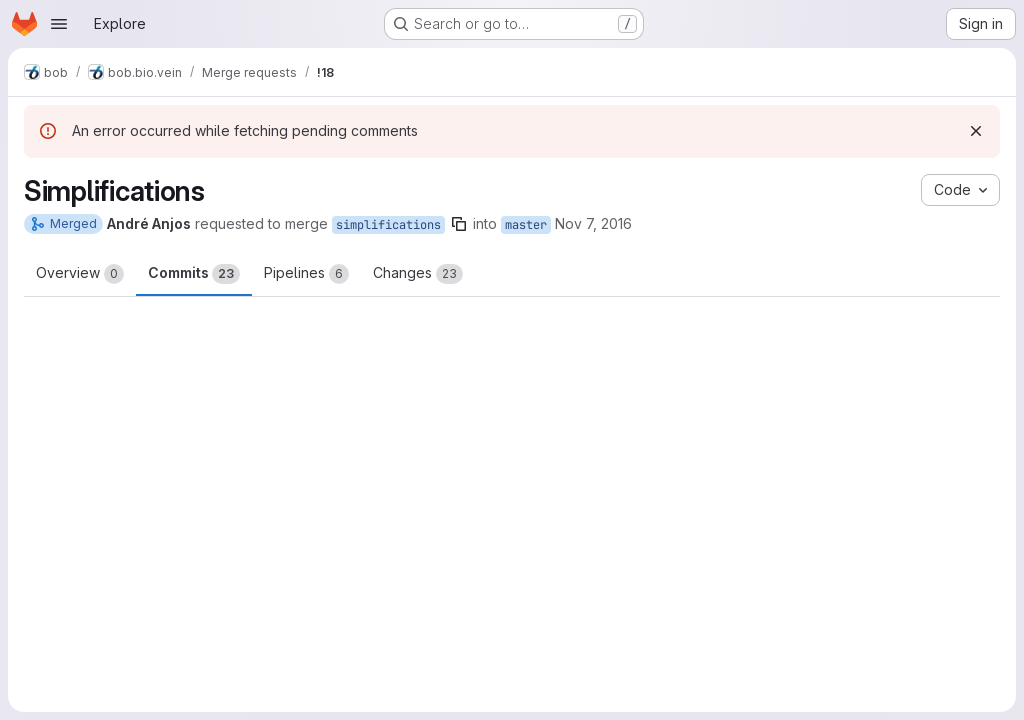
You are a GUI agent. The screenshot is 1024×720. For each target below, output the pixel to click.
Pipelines (306, 274)
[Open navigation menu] (59, 24)
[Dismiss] (976, 131)
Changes (418, 274)
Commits (194, 274)
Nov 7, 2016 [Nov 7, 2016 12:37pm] (593, 223)
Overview (80, 274)
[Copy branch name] (459, 224)
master (526, 225)
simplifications (388, 225)
